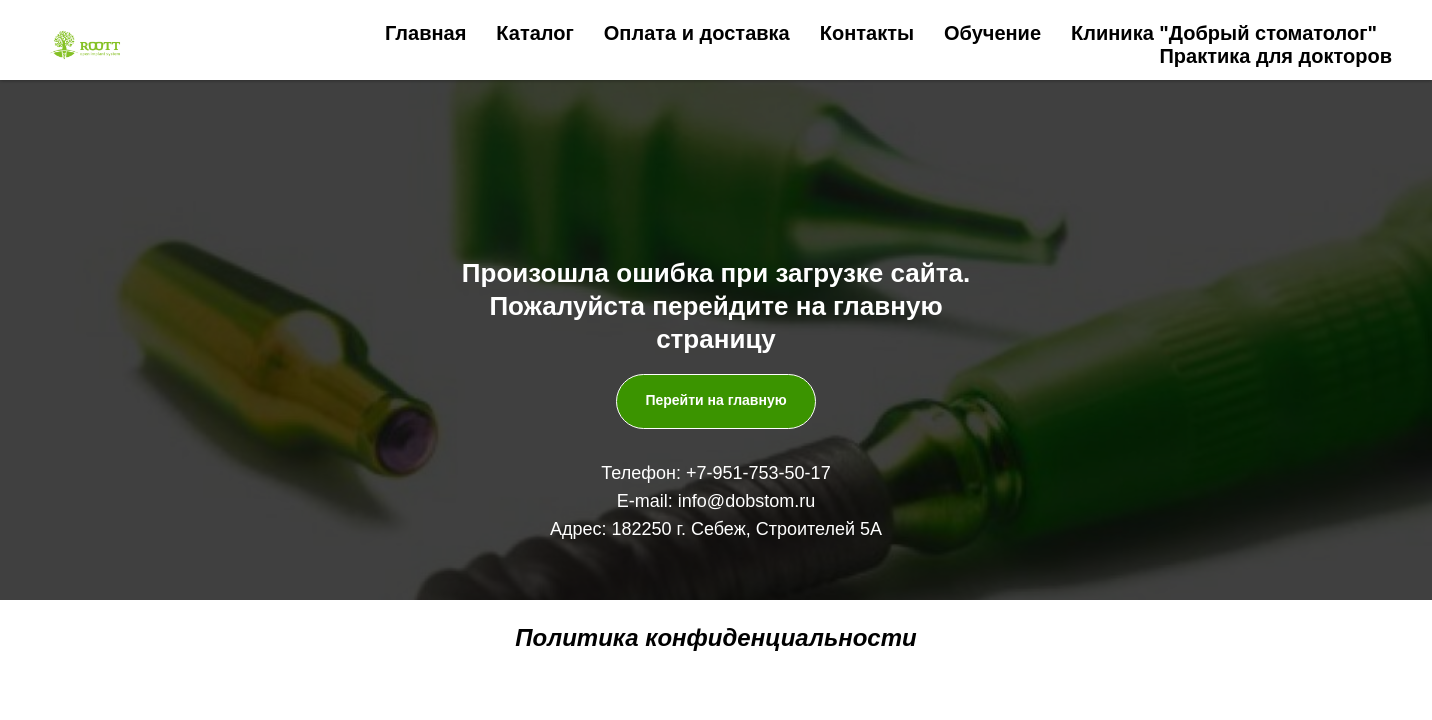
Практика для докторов (1275, 56)
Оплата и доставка (697, 33)
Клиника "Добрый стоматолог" (1224, 33)
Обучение (992, 33)
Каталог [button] (534, 33)
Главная (425, 33)
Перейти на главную (715, 400)
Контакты (867, 33)
